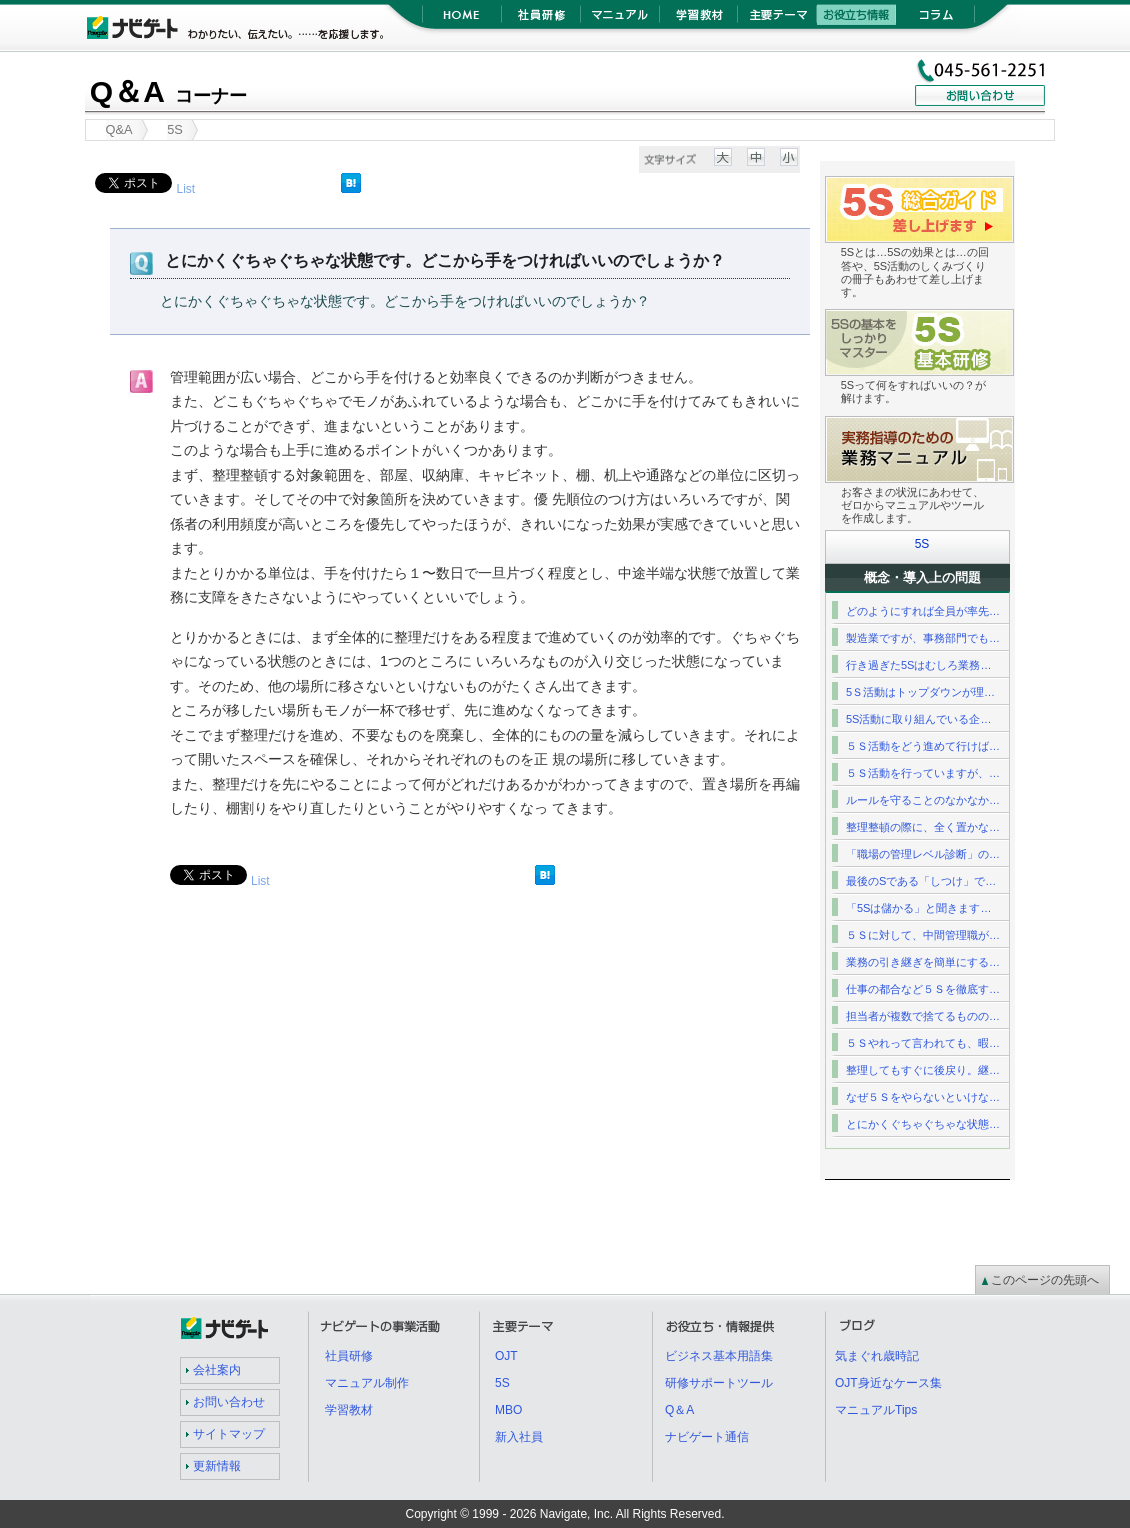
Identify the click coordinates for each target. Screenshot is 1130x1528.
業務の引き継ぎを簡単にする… (923, 962)
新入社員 (519, 1437)
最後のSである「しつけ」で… (921, 881)
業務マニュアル (1013, 428)
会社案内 (217, 1370)
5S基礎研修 (1013, 321)
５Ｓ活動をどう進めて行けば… (923, 746)
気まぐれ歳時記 (877, 1356)
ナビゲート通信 (707, 1437)
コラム (935, 20)
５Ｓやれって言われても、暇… (923, 1043)
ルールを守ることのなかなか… (923, 800)
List (185, 189)
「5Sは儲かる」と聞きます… (918, 908)
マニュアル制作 (367, 1383)
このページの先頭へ (1045, 1280)
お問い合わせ (229, 1402)
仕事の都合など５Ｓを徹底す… (923, 989)
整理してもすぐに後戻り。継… (923, 1070)
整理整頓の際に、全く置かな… (923, 827)
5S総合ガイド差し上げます (1013, 188)
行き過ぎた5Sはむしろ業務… (918, 665)
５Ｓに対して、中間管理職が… (923, 935)
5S (922, 544)
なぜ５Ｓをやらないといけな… (923, 1097)
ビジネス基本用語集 (719, 1356)
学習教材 (698, 20)
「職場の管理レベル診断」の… (923, 854)
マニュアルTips (876, 1410)
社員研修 (540, 20)
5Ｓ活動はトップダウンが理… (920, 692)
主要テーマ (777, 20)
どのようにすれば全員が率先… (923, 611)
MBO (508, 1410)
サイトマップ (229, 1434)
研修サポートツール (719, 1383)
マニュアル (619, 20)
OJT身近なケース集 (888, 1383)
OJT (506, 1356)
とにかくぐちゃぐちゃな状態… (923, 1124)
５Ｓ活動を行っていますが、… (923, 773)
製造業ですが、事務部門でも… (923, 638)
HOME (461, 20)
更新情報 (217, 1466)
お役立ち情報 (856, 20)
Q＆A (168, 91)
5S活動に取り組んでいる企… (918, 719)
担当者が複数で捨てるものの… (923, 1016)
